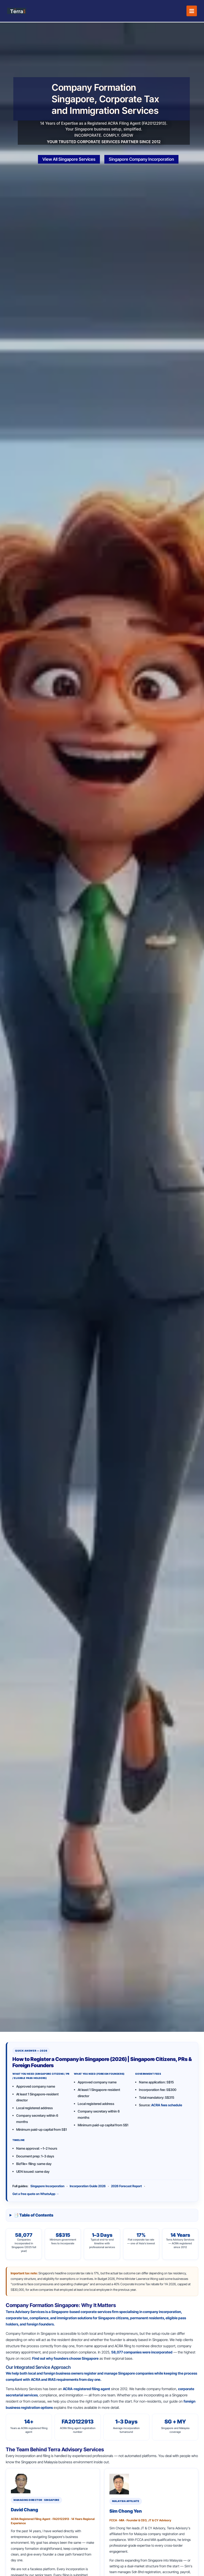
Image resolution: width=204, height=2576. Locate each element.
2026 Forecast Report (126, 2186)
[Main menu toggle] (191, 11)
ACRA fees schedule (166, 2105)
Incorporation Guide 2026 (88, 2186)
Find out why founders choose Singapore (65, 2358)
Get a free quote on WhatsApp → (35, 2194)
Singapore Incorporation (47, 2186)
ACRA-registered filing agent (86, 2389)
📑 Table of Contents (33, 2215)
